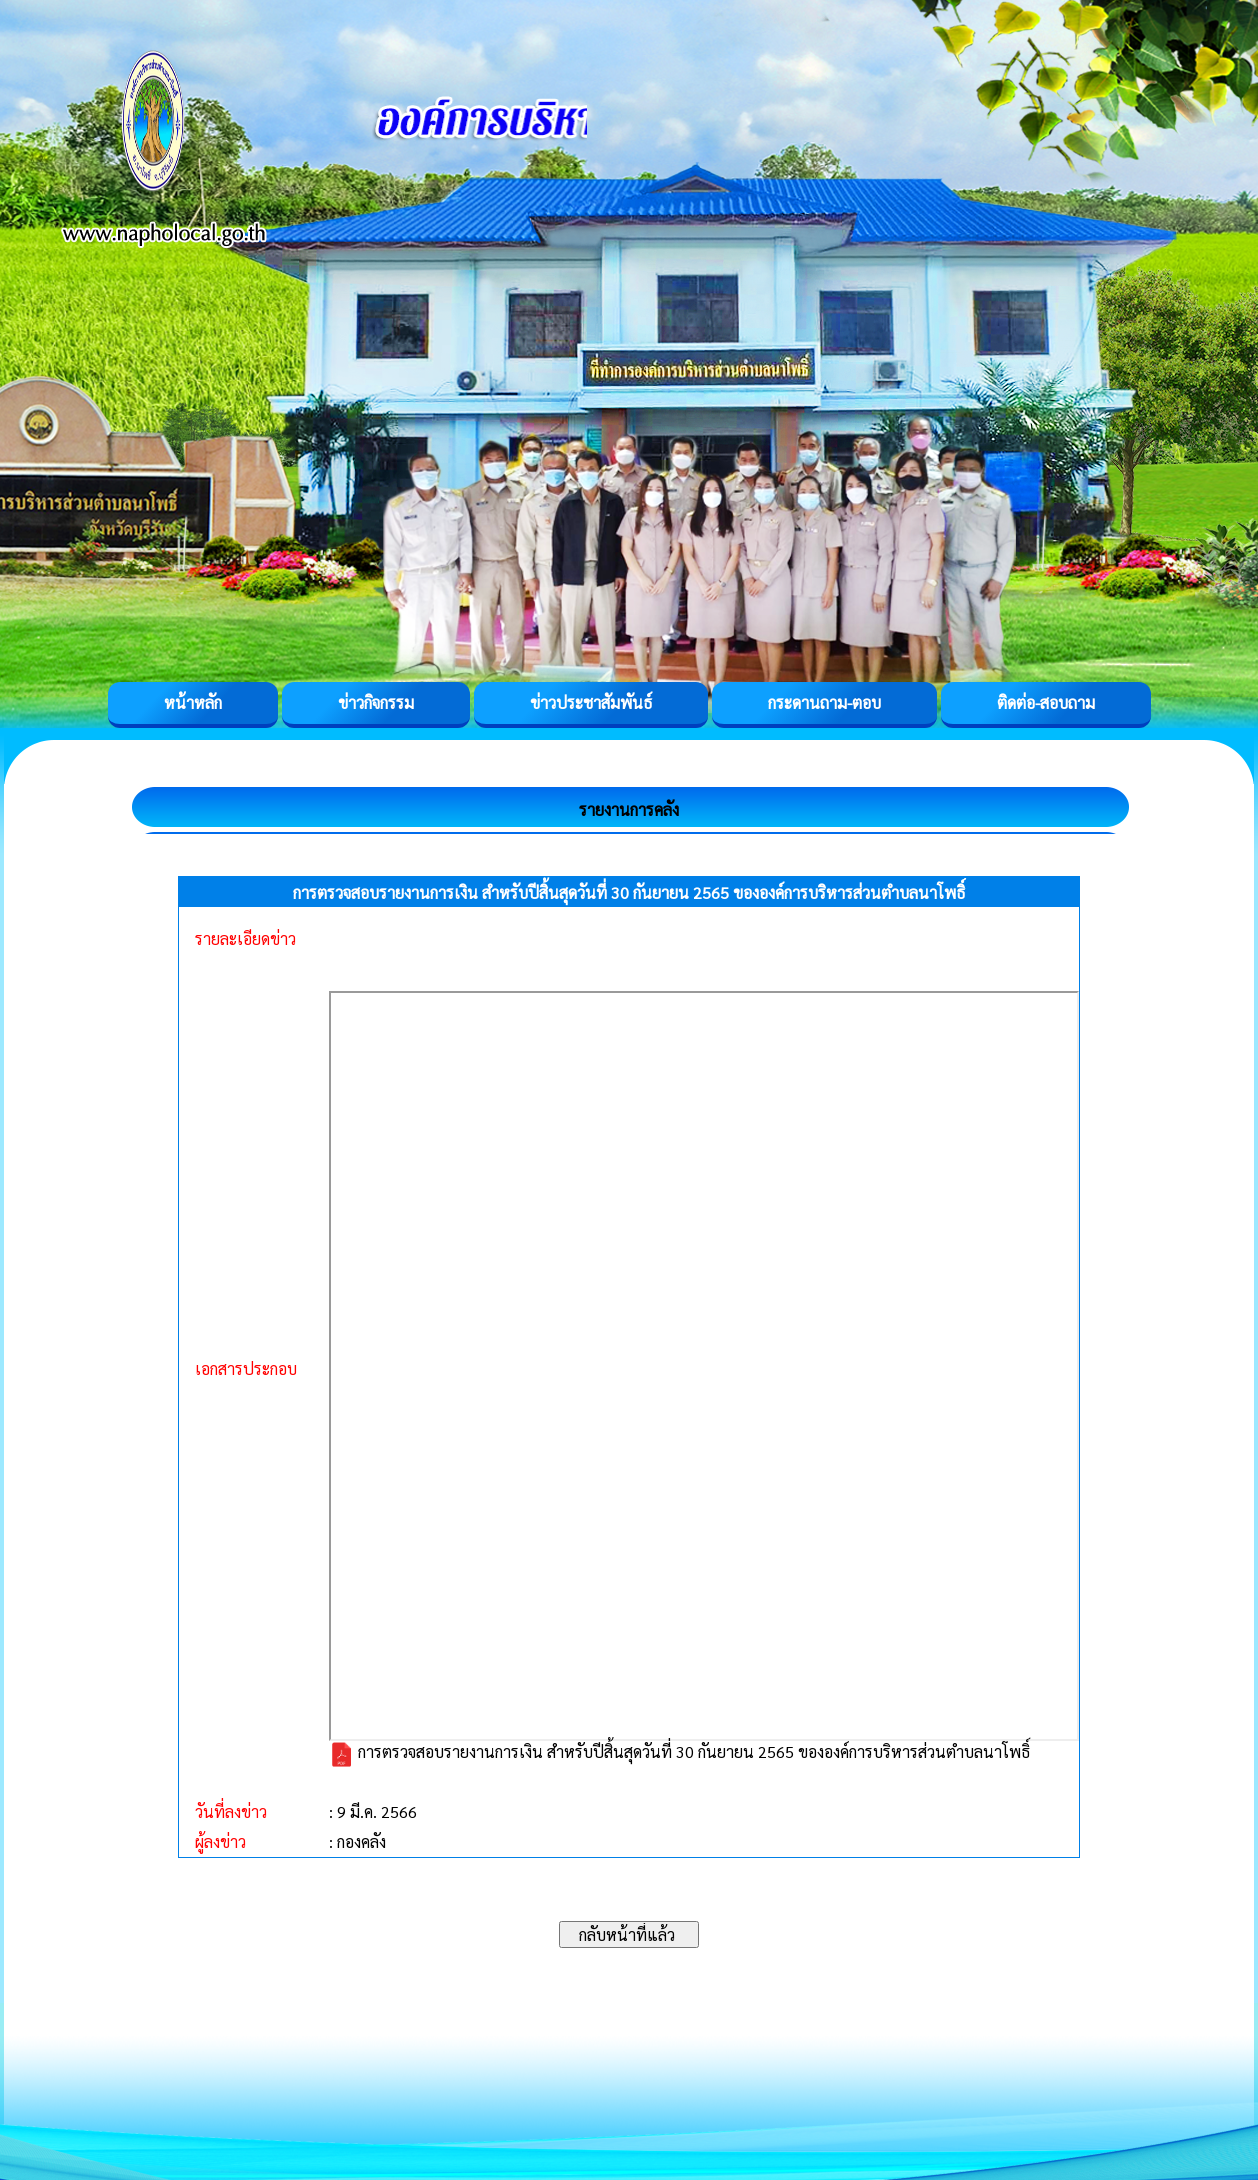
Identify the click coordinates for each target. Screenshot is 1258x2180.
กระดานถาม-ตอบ (824, 702)
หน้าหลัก (193, 702)
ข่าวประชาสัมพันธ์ (591, 702)
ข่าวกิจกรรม (376, 702)
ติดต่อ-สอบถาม (1046, 702)
